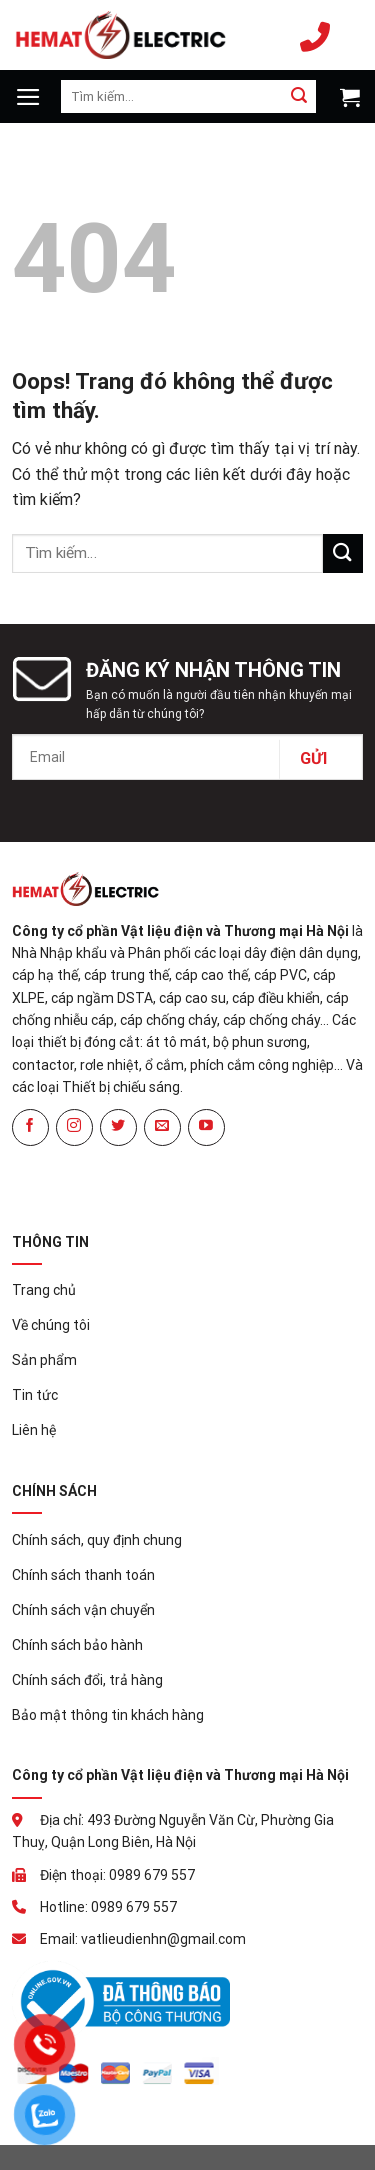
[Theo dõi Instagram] (74, 1127)
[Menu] (28, 97)
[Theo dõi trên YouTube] (206, 1127)
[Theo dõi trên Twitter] (118, 1127)
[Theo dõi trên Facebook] (30, 1127)
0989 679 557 (315, 35)
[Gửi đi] (299, 96)
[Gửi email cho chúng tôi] (162, 1127)
